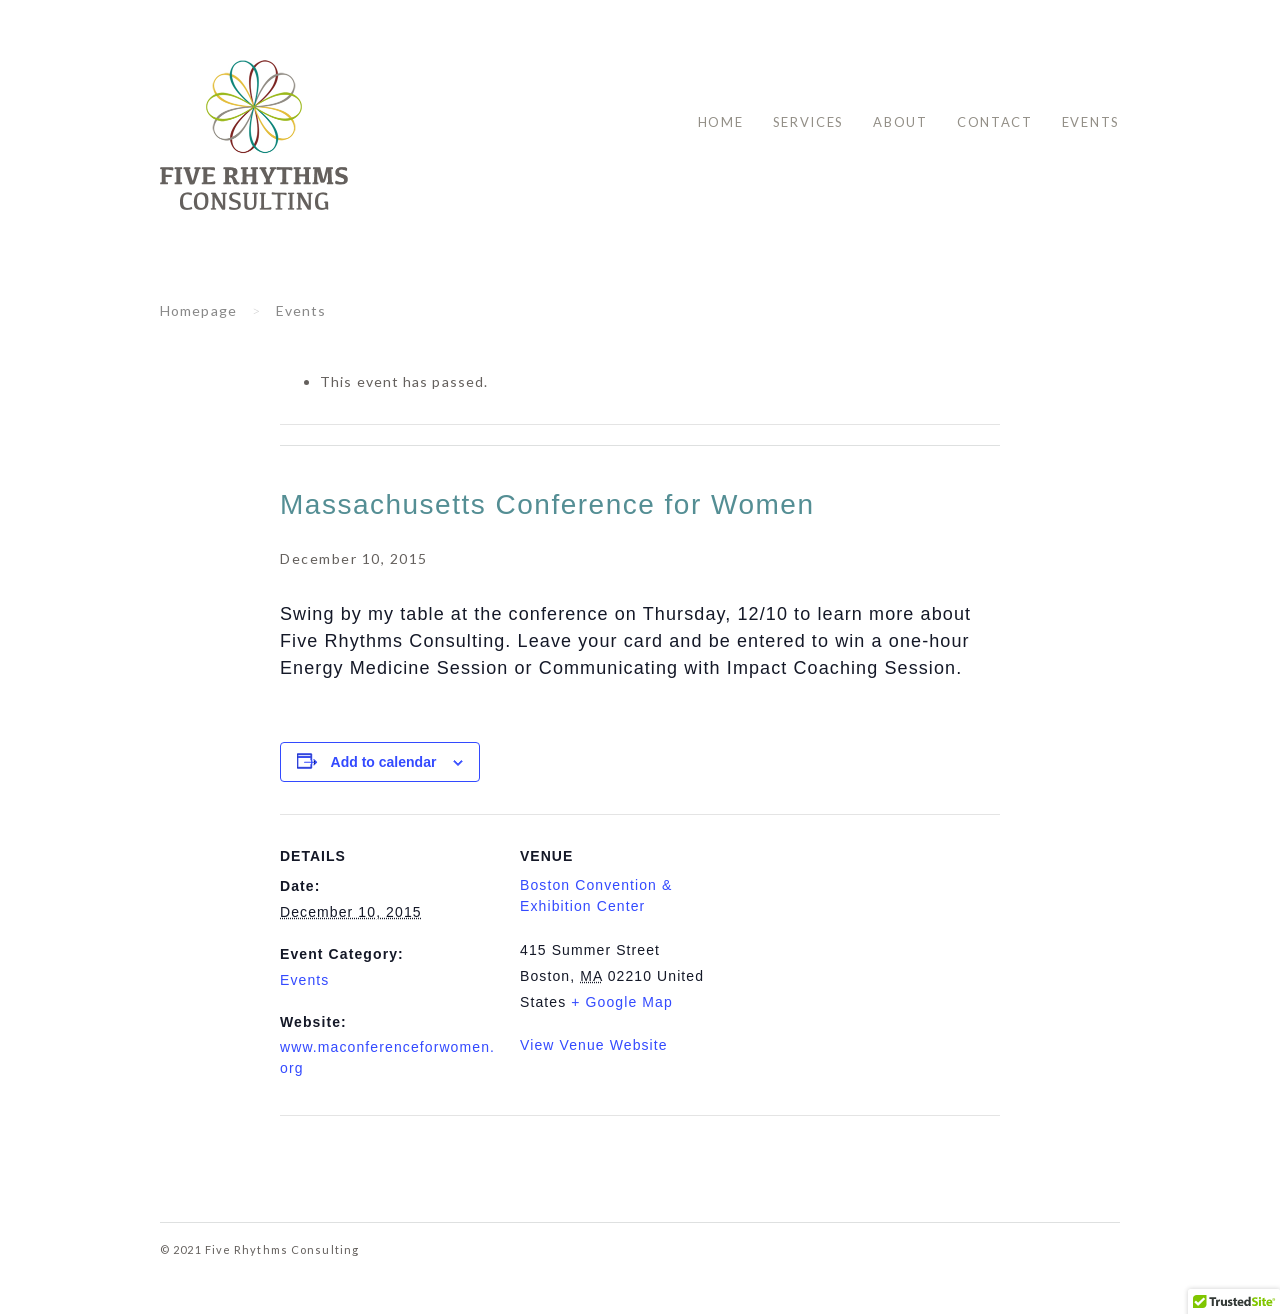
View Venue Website (594, 1045)
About (900, 122)
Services (809, 122)
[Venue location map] (865, 952)
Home (721, 122)
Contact (995, 122)
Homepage (198, 310)
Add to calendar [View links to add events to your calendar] (384, 762)
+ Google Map (622, 1002)
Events (1091, 122)
